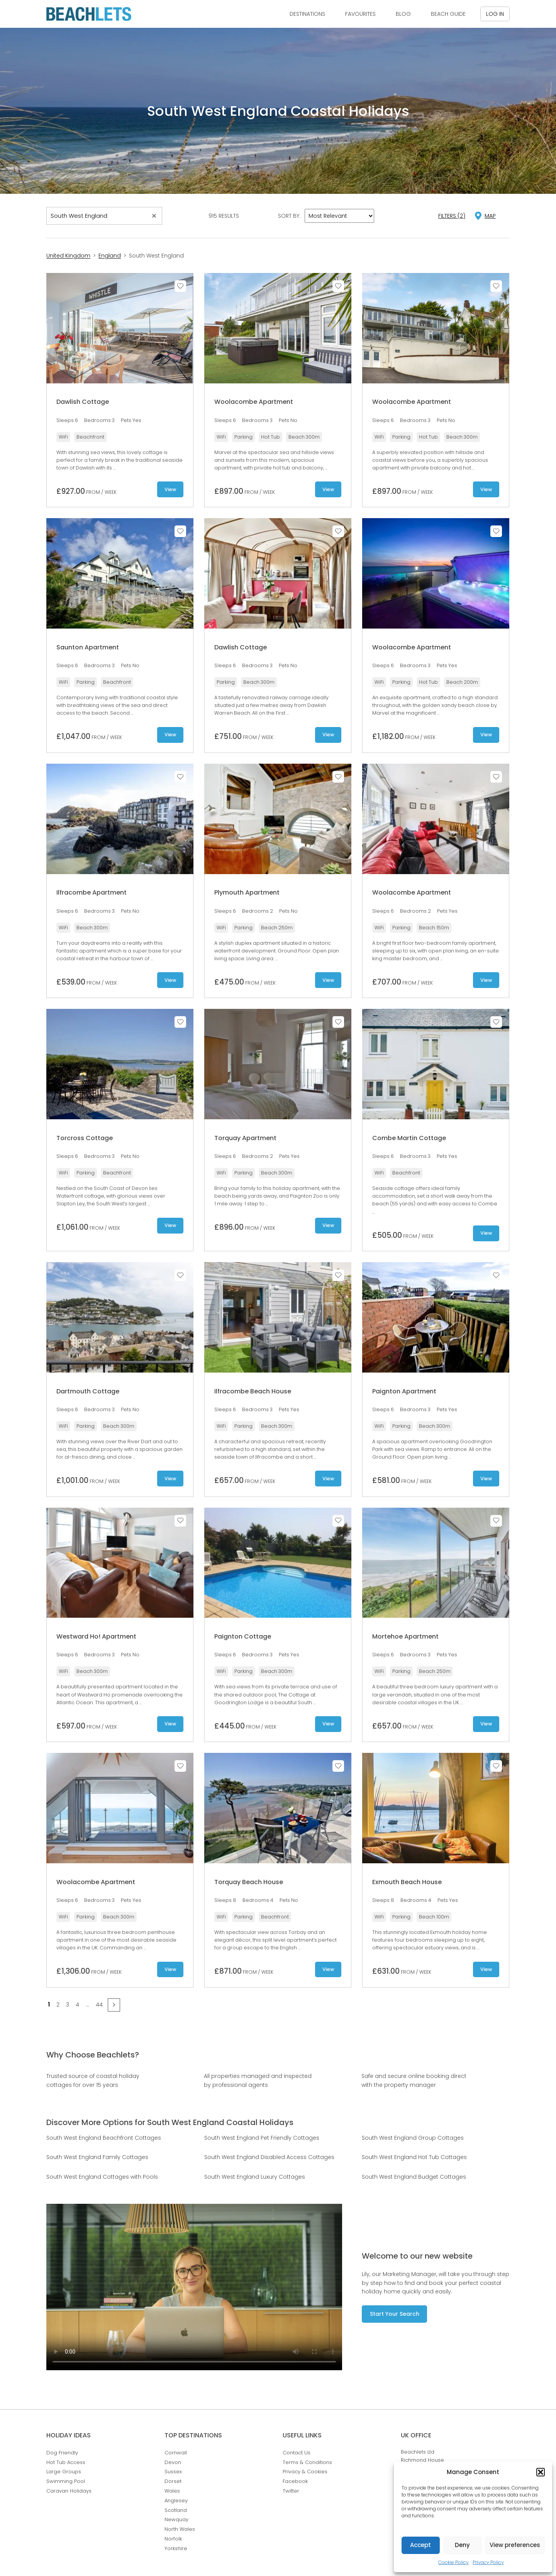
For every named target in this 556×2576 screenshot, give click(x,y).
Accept (420, 2545)
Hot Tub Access (65, 2462)
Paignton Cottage (242, 1636)
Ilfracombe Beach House (252, 1391)
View (170, 489)
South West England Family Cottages (97, 2157)
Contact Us (296, 2452)
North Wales (179, 2529)
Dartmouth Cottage (87, 1391)
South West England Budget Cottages (414, 2177)
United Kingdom (68, 255)
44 (99, 2004)
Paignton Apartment (404, 1391)
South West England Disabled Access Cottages (269, 2157)
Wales (172, 2491)
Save (180, 286)
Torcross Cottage (84, 1138)
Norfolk (173, 2538)
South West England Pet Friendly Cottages (261, 2138)
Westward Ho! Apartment (96, 1636)
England (109, 255)
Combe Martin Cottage (409, 1138)
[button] (540, 2472)
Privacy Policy (488, 2562)
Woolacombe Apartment (253, 401)
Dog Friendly (62, 2452)
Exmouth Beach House (407, 1882)
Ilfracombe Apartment (91, 892)
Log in (495, 14)
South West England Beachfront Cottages (103, 2138)
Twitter (291, 2491)
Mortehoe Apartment (405, 1636)
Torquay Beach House (248, 1882)
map (490, 216)
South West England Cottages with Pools (102, 2177)
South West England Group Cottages (413, 2138)
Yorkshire (175, 2548)
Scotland (175, 2510)
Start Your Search (394, 2314)
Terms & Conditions (307, 2462)
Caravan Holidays (69, 2491)
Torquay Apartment (245, 1138)
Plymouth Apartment (247, 892)
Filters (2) (451, 216)
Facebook (295, 2481)
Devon (172, 2462)
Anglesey (176, 2500)
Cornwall (175, 2452)
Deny (462, 2545)
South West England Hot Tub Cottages (414, 2157)
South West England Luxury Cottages (254, 2177)
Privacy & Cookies (305, 2471)
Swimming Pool (65, 2481)
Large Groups (63, 2471)
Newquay (176, 2519)
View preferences (515, 2545)
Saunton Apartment (87, 647)
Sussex (173, 2471)
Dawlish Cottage (82, 401)
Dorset (172, 2481)
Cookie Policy (453, 2562)
